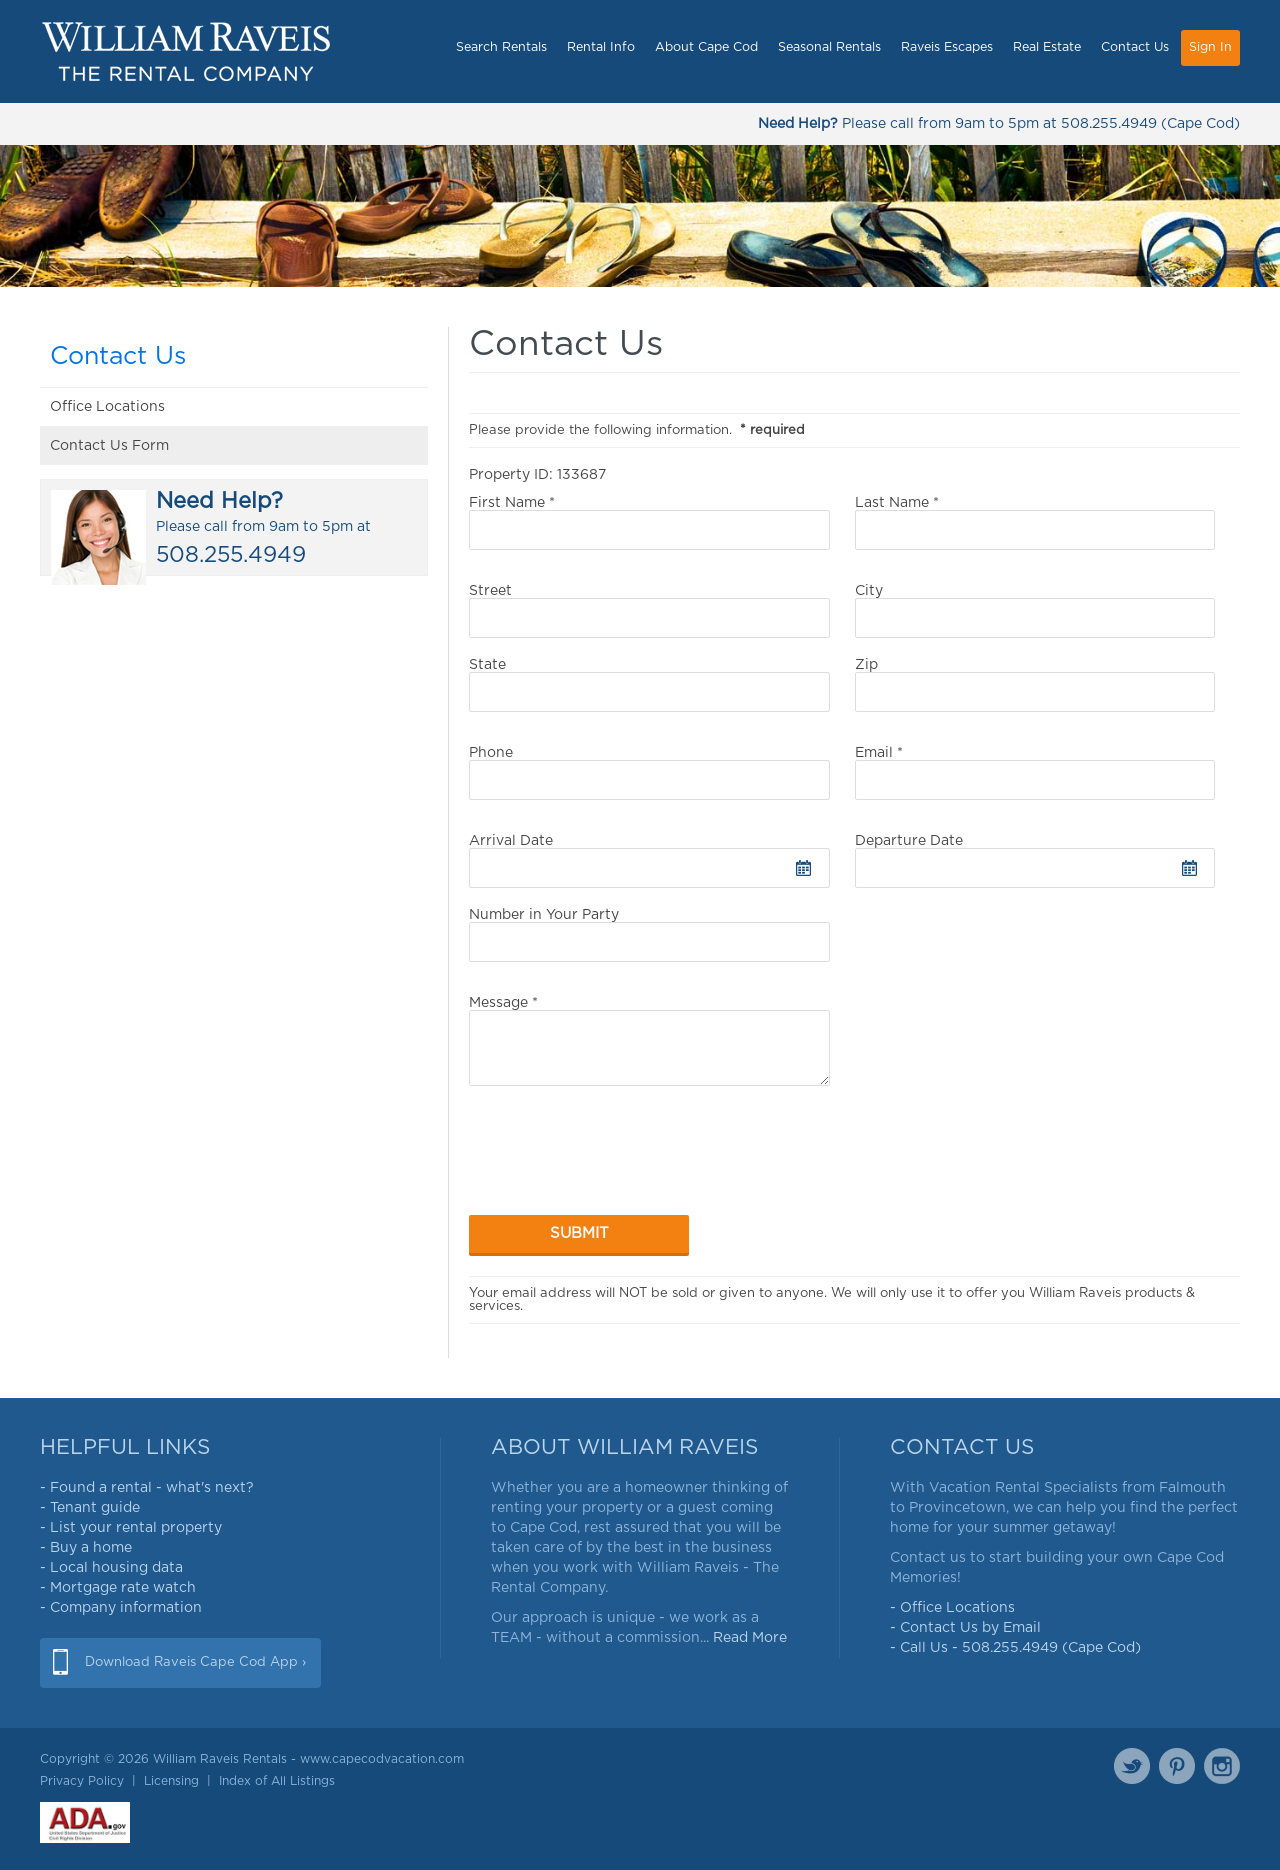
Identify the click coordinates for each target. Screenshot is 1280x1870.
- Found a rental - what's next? (147, 1488)
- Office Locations (952, 1608)
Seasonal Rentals (829, 47)
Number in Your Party (649, 935)
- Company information (121, 1608)
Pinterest (1177, 1766)
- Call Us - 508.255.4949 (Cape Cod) (1015, 1648)
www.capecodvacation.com (382, 1759)
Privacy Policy (82, 1781)
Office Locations (107, 407)
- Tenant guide (90, 1508)
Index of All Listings (277, 1781)
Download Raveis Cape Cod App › (195, 1662)
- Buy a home (86, 1548)
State (649, 685)
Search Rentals (501, 47)
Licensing (171, 1781)
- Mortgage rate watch (118, 1588)
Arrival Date (649, 861)
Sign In (1210, 47)
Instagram (1222, 1766)
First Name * (649, 523)
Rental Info (601, 47)
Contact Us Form (109, 446)
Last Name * (1035, 523)
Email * (1035, 773)
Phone (649, 773)
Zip (1035, 685)
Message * (649, 1041)
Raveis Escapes (947, 47)
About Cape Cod (706, 47)
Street (649, 611)
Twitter (1132, 1766)
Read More (750, 1638)
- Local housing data (111, 1568)
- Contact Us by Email (965, 1628)
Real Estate (1047, 47)
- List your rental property (131, 1528)
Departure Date (1035, 861)
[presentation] (621, 1162)
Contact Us (1135, 47)
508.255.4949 (1109, 124)
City (1035, 611)
